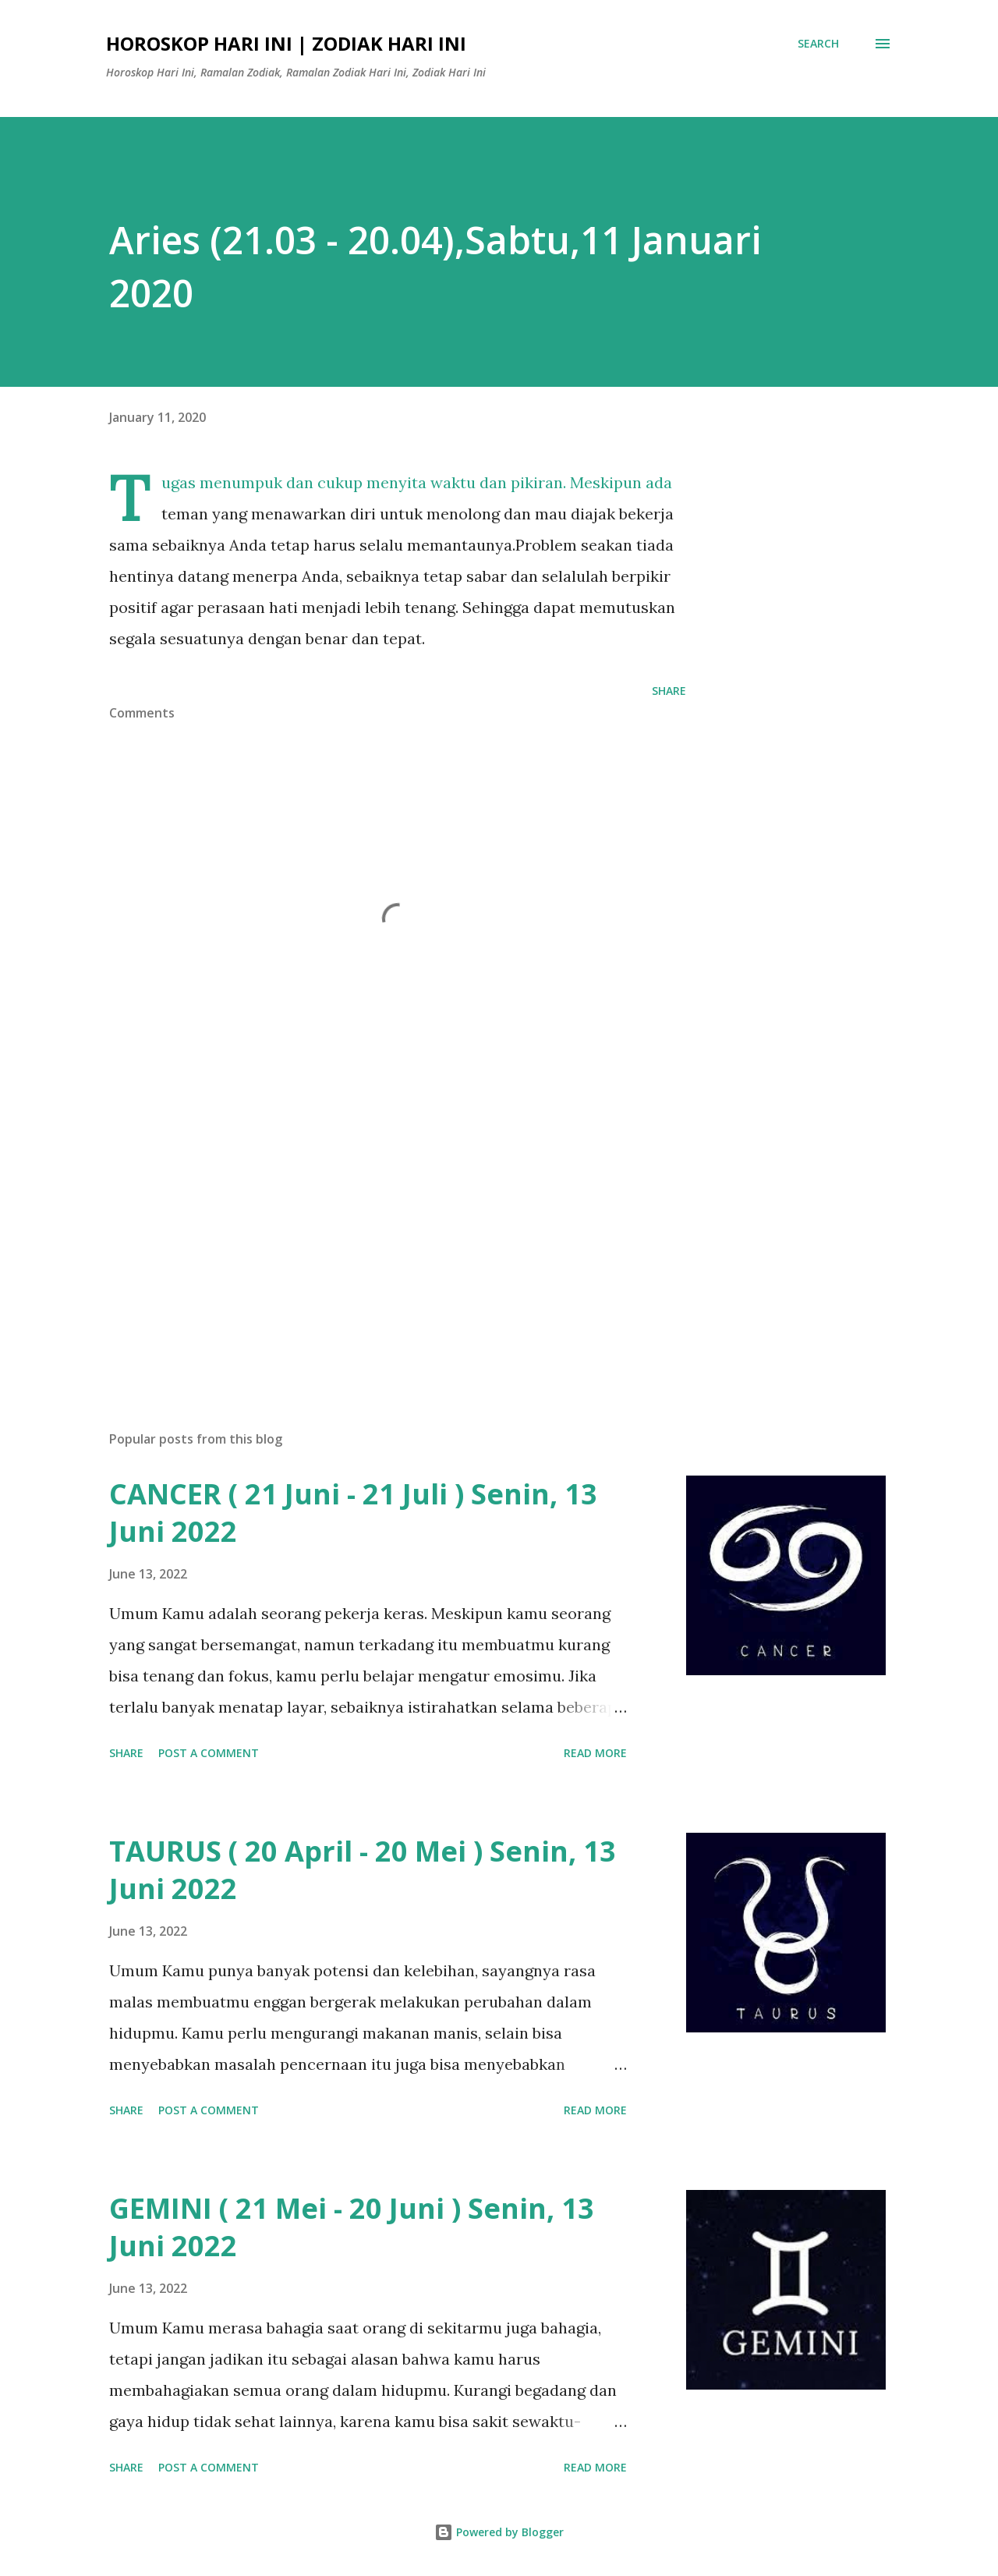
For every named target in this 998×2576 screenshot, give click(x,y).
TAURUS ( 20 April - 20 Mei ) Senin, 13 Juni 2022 (362, 1870)
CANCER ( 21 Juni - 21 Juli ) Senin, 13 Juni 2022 (353, 1512)
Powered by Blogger (499, 2532)
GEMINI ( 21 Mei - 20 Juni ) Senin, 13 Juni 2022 (351, 2227)
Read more (595, 1752)
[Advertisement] (372, 1236)
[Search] (818, 43)
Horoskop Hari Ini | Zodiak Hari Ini (286, 43)
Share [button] (669, 690)
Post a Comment (208, 1752)
